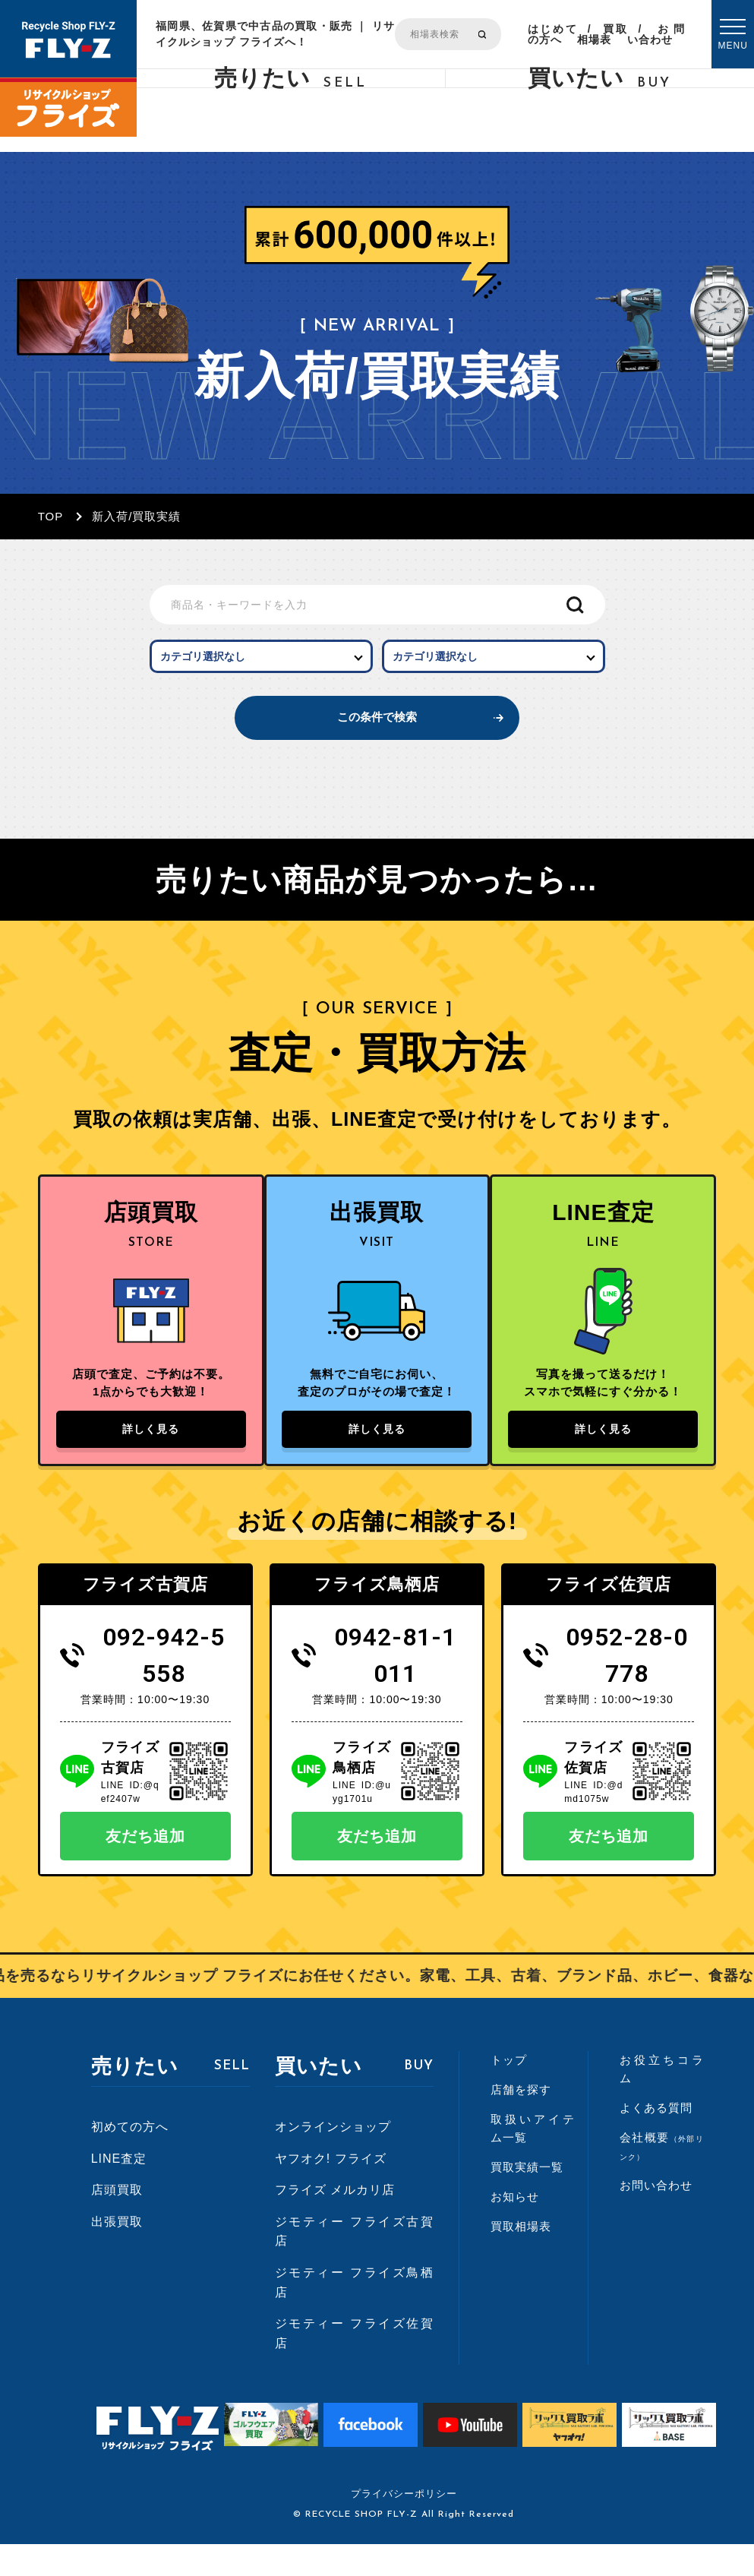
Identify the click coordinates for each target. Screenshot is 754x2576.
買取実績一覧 (527, 2198)
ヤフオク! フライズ (330, 2190)
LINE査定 (119, 2190)
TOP (51, 516)
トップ (509, 2091)
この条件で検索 (377, 733)
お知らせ (515, 2228)
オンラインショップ (333, 2158)
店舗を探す (521, 2121)
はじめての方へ (552, 34)
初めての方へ (130, 2158)
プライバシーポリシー (404, 2525)
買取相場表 (602, 34)
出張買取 (117, 2253)
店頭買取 (117, 2221)
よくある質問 (656, 2139)
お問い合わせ (656, 34)
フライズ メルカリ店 (335, 2221)
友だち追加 (145, 1868)
